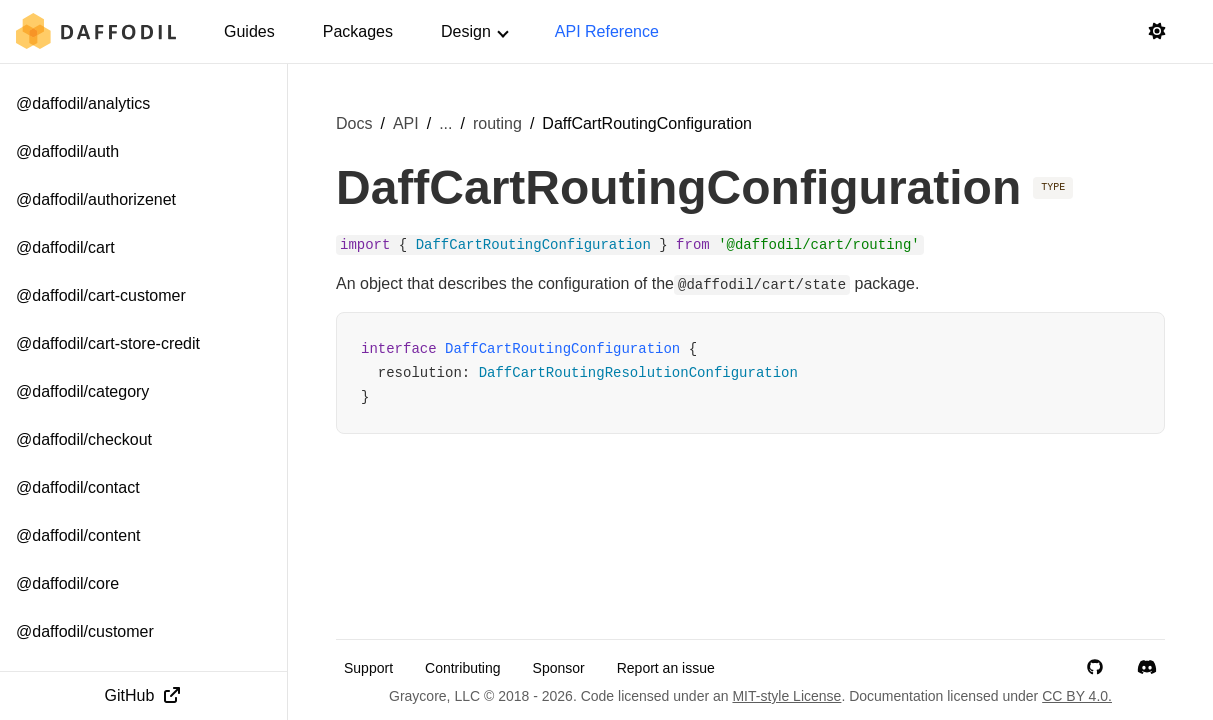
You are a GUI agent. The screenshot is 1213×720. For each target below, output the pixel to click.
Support (368, 668)
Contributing (463, 668)
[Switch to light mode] (1157, 32)
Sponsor (559, 668)
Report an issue (666, 668)
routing (497, 123)
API (406, 123)
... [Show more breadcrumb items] (445, 123)
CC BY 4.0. (1077, 696)
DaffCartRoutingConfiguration (562, 349)
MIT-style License (786, 696)
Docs (354, 123)
